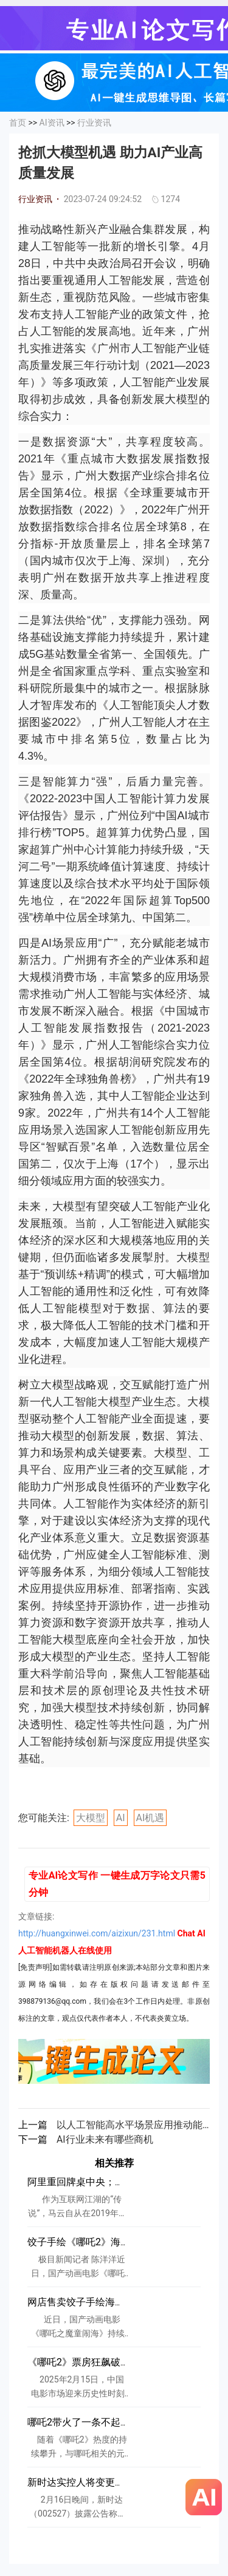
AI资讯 (52, 122)
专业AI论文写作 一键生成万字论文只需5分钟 (117, 1884)
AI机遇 (150, 1818)
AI (120, 1818)
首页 (17, 122)
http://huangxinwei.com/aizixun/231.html (96, 1933)
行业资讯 (94, 122)
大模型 (90, 1818)
